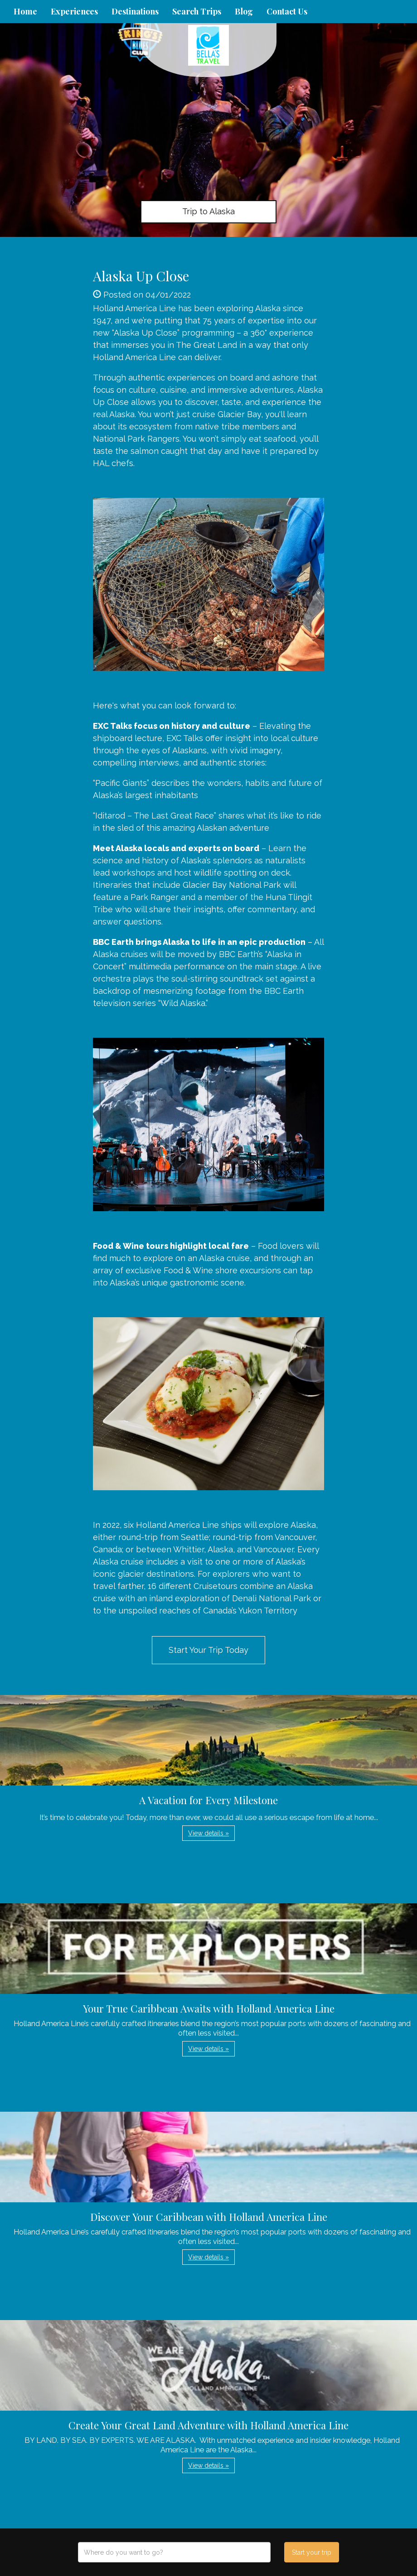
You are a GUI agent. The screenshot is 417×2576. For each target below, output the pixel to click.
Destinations (135, 11)
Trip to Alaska (208, 211)
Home (25, 11)
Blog (244, 11)
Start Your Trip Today (208, 1650)
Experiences (74, 11)
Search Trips (196, 11)
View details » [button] (208, 1833)
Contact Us (287, 11)
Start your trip (311, 2552)
